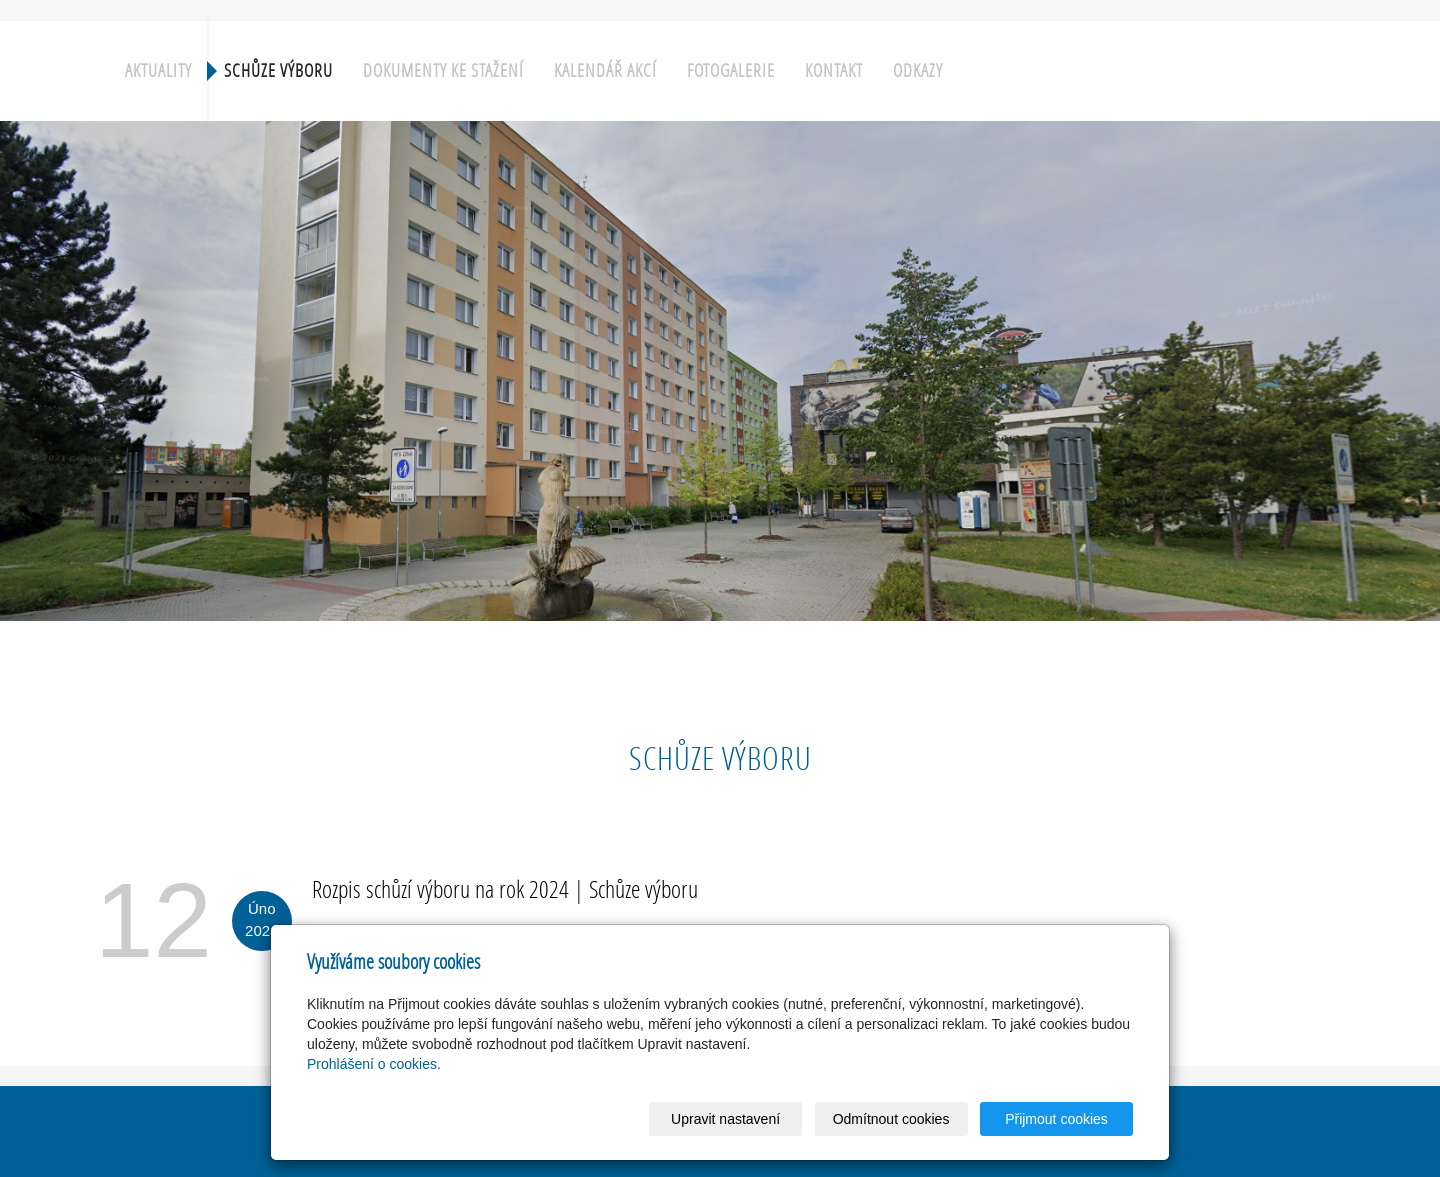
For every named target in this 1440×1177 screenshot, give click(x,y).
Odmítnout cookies (891, 1119)
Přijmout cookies (1056, 1119)
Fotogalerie (731, 70)
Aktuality (158, 70)
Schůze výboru (278, 70)
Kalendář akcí (605, 70)
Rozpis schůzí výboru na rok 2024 (440, 888)
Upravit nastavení (725, 1119)
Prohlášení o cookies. (374, 1064)
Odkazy (918, 70)
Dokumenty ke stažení (443, 70)
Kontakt (834, 70)
